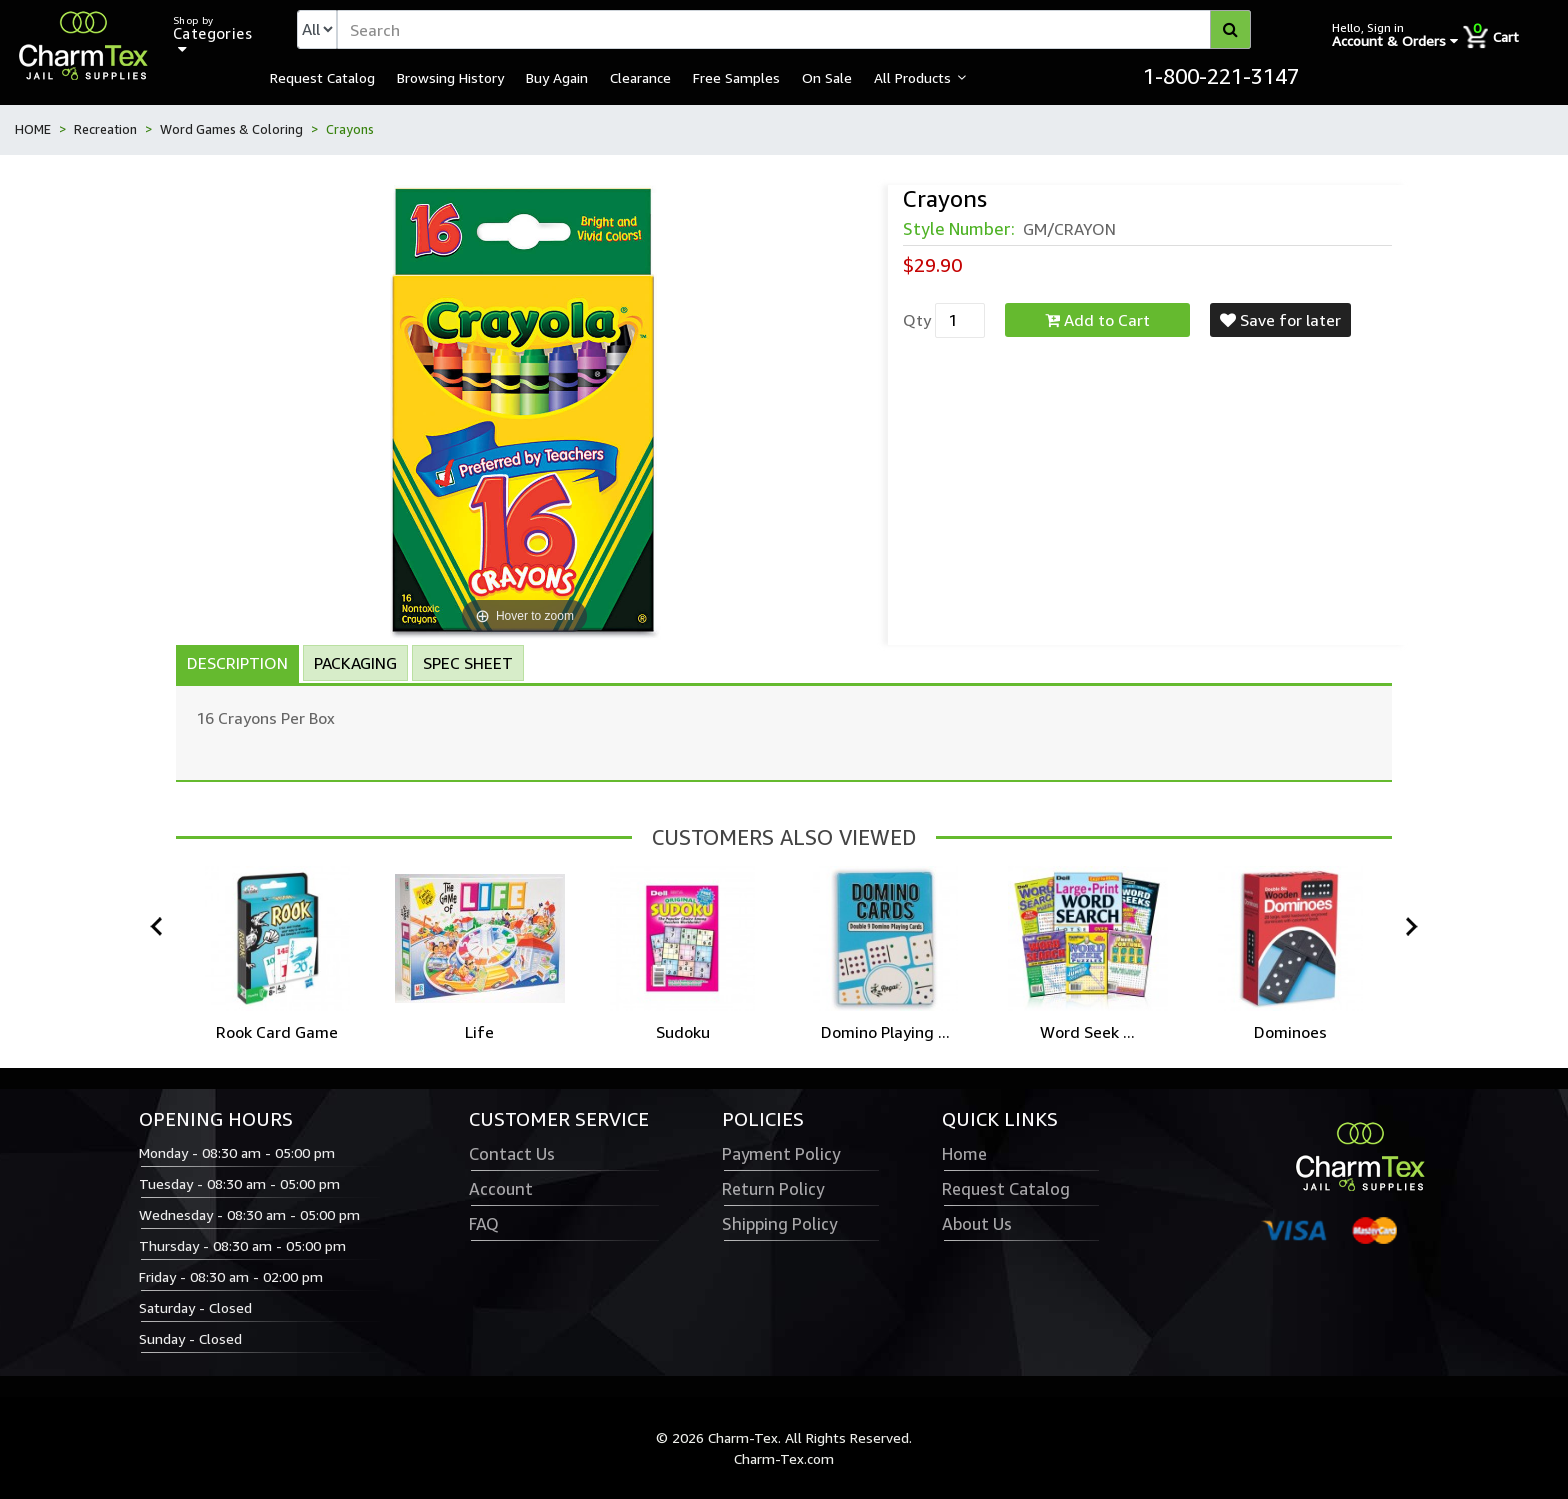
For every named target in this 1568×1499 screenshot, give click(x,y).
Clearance (640, 77)
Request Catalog (322, 77)
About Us (977, 1224)
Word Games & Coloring (231, 129)
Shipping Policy (779, 1224)
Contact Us (512, 1154)
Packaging (355, 663)
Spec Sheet (468, 663)
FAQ (484, 1224)
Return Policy (773, 1189)
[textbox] (794, 29)
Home (964, 1154)
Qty (917, 320)
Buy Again (557, 77)
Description (237, 663)
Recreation (105, 129)
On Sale (827, 77)
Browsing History (450, 77)
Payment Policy (781, 1154)
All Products (912, 77)
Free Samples (736, 77)
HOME (33, 129)
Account (501, 1189)
